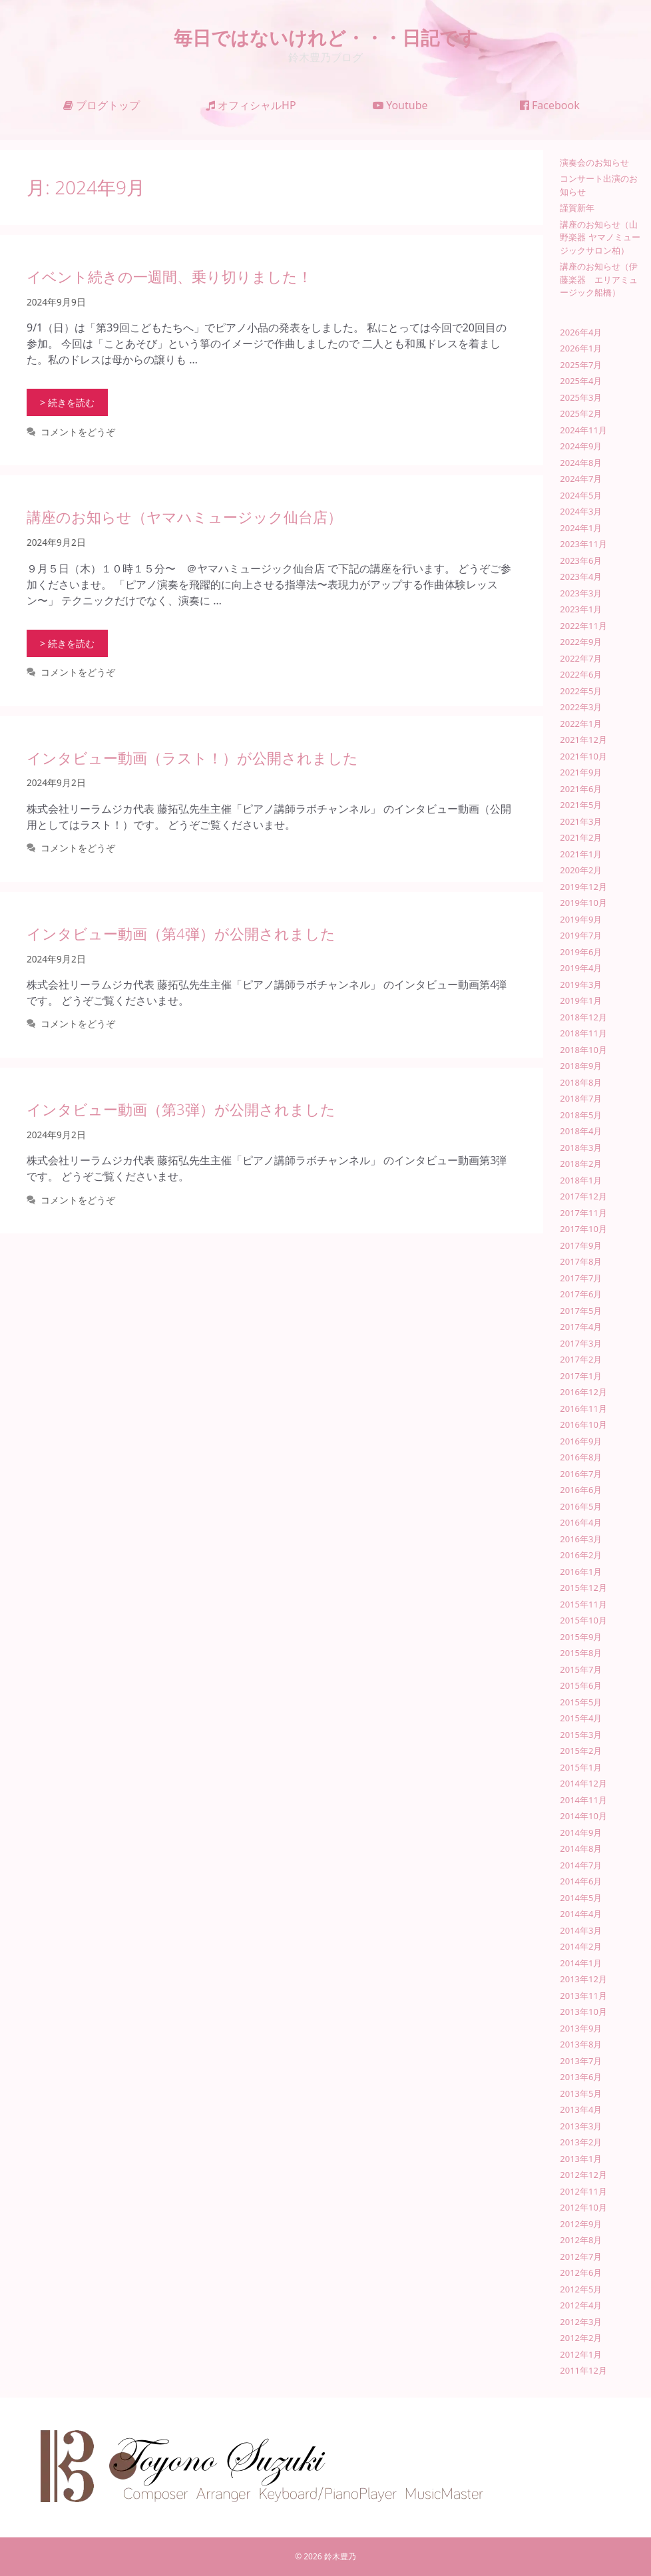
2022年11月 (583, 626)
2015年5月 (581, 1702)
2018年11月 (583, 1033)
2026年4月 (581, 332)
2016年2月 (581, 1555)
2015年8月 (581, 1653)
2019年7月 (581, 935)
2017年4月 (581, 1327)
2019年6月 (581, 952)
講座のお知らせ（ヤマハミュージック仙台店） (184, 517)
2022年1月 (581, 724)
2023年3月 (581, 593)
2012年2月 (581, 2338)
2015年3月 (581, 1735)
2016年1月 (581, 1572)
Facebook (550, 105)
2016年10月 (583, 1424)
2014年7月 (581, 1865)
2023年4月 (581, 576)
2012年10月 (583, 2207)
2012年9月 (581, 2224)
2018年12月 (583, 1017)
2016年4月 (581, 1522)
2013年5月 (581, 2093)
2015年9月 (581, 1637)
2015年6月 (581, 1685)
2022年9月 (581, 642)
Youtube (400, 105)
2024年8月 (581, 463)
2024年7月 (581, 479)
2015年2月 (581, 1751)
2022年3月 (581, 707)
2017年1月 (581, 1376)
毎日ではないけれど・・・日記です (326, 37)
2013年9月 (581, 2028)
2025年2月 (581, 413)
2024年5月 (581, 495)
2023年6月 (581, 560)
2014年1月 (581, 1963)
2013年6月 (581, 2077)
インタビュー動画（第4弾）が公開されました (181, 933)
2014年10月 (583, 1816)
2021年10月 (583, 756)
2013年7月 (581, 2061)
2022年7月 (581, 658)
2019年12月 (583, 887)
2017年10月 (583, 1229)
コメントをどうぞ (78, 431)
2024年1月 (581, 528)
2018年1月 (581, 1180)
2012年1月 (581, 2354)
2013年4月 (581, 2109)
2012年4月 (581, 2305)
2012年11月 (583, 2191)
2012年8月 (581, 2240)
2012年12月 (583, 2175)
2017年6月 (581, 1294)
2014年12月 (583, 1783)
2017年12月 (583, 1196)
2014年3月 (581, 1930)
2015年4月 (581, 1718)
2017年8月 (581, 1261)
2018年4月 (581, 1131)
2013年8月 (581, 2044)
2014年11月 (583, 1800)
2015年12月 (583, 1588)
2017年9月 (581, 1245)
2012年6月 (581, 2272)
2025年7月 (581, 365)
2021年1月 (581, 854)
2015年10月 (583, 1620)
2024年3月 (581, 511)
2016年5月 (581, 1506)
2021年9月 (581, 772)
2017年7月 (581, 1278)
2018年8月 (581, 1082)
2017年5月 (581, 1311)
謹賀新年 (577, 208)
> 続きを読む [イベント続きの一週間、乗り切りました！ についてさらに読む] (67, 402)
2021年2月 (581, 837)
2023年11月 (583, 544)
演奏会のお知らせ (594, 162)
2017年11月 (583, 1213)
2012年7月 (581, 2256)
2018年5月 (581, 1115)
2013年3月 (581, 2126)
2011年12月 (583, 2370)
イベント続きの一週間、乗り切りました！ (169, 276)
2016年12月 (583, 1392)
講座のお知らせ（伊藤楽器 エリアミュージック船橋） (599, 279)
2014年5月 (581, 1898)
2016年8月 (581, 1457)
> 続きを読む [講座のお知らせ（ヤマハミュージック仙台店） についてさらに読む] (67, 643)
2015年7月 (581, 1669)
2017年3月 (581, 1343)
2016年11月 (583, 1408)
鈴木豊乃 (340, 2556)
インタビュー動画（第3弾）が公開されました (181, 1109)
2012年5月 (581, 2289)
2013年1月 (581, 2159)
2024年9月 (581, 446)
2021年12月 (583, 740)
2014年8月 (581, 1848)
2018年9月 (581, 1066)
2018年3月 (581, 1148)
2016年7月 (581, 1474)
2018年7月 (581, 1098)
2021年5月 (581, 805)
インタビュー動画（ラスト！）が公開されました (192, 757)
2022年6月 (581, 674)
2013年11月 (583, 1996)
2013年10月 (583, 2012)
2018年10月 (583, 1050)
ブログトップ (101, 105)
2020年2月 (581, 870)
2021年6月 (581, 789)
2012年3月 (581, 2322)
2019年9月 (581, 919)
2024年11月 (583, 430)
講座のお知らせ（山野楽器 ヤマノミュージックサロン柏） (600, 237)
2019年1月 (581, 1000)
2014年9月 (581, 1832)
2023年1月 (581, 609)
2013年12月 (583, 1979)
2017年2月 (581, 1359)
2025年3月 (581, 397)
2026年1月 (581, 348)
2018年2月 (581, 1164)
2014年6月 (581, 1881)
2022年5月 (581, 691)
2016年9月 (581, 1441)
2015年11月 (583, 1604)
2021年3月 (581, 821)
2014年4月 (581, 1914)
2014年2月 (581, 1946)
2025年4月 (581, 381)
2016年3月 (581, 1539)
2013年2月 (581, 2142)
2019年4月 (581, 968)
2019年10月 (583, 903)
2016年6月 (581, 1490)
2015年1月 (581, 1767)
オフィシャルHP (251, 105)
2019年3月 (581, 984)
